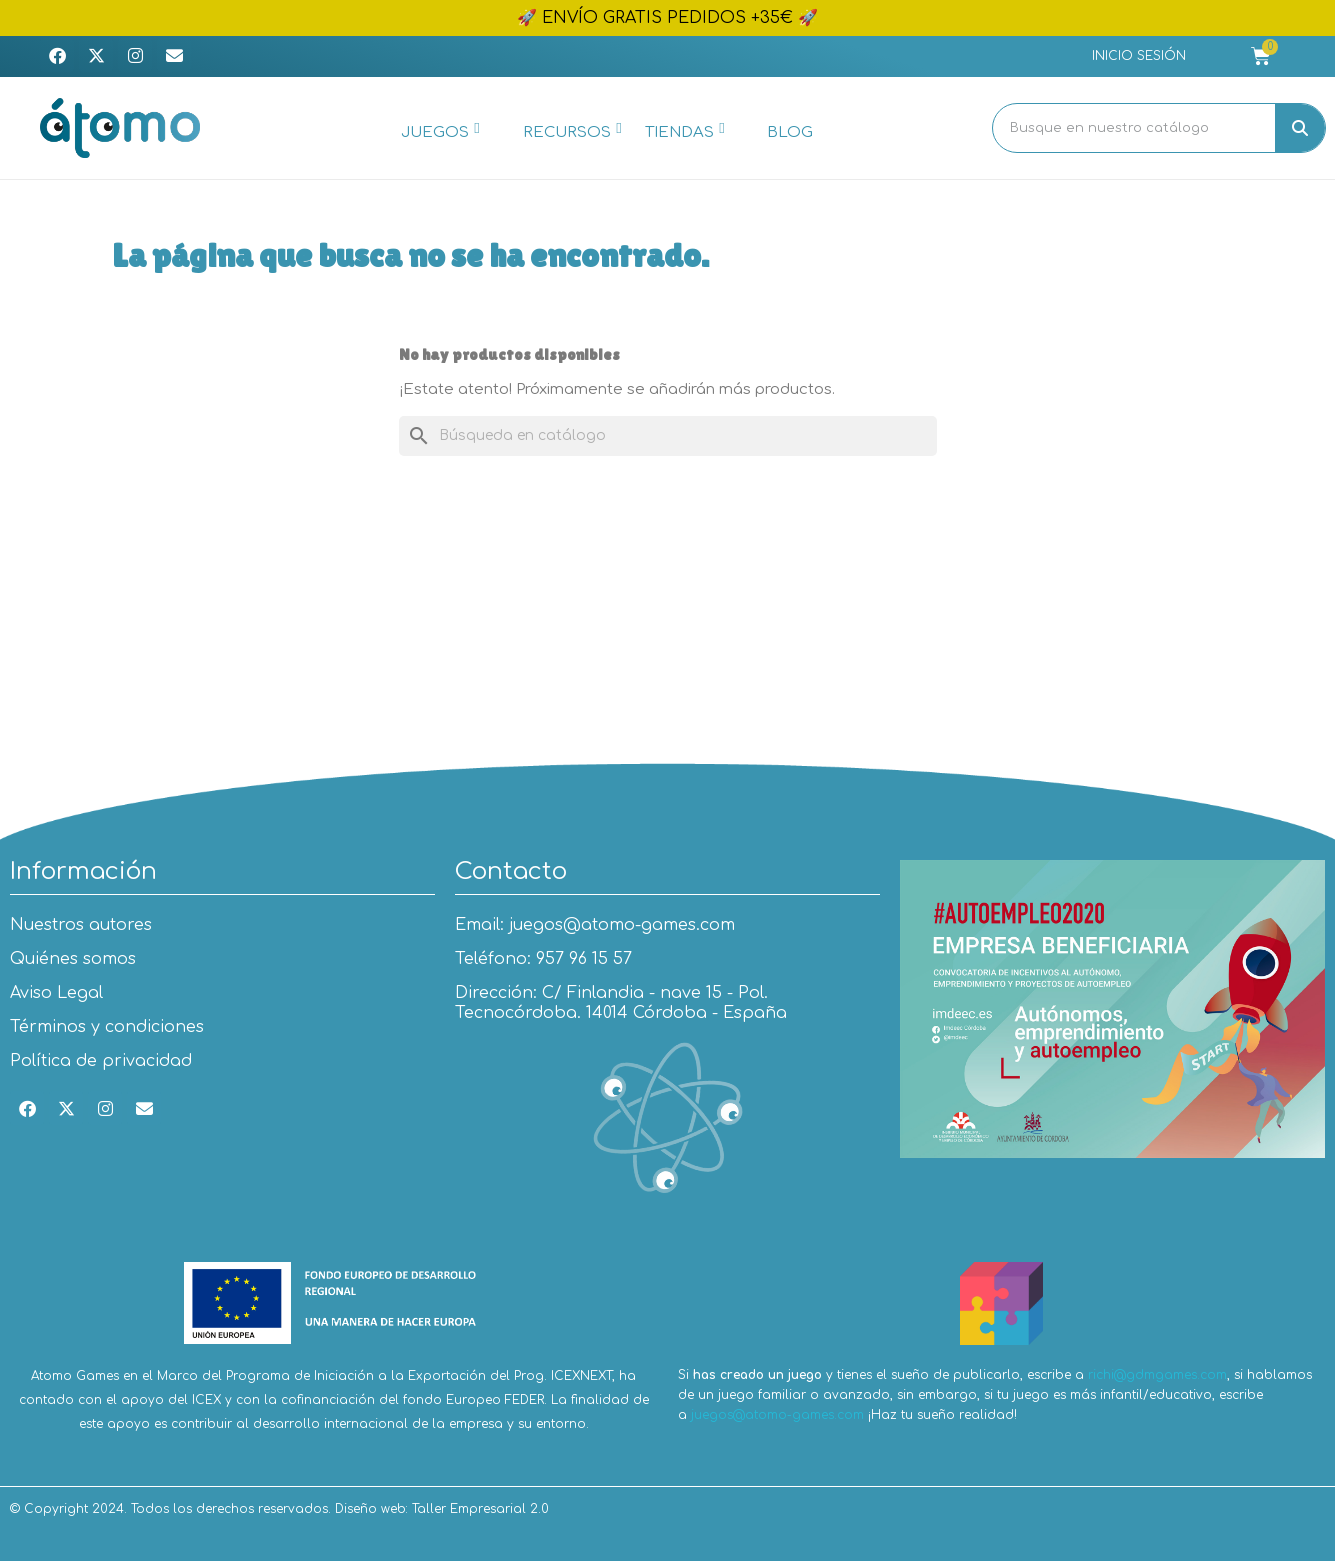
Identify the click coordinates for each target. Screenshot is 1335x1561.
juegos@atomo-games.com (777, 1415)
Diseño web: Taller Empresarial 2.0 (442, 1509)
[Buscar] (668, 436)
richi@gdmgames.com (1157, 1375)
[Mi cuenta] (1139, 56)
